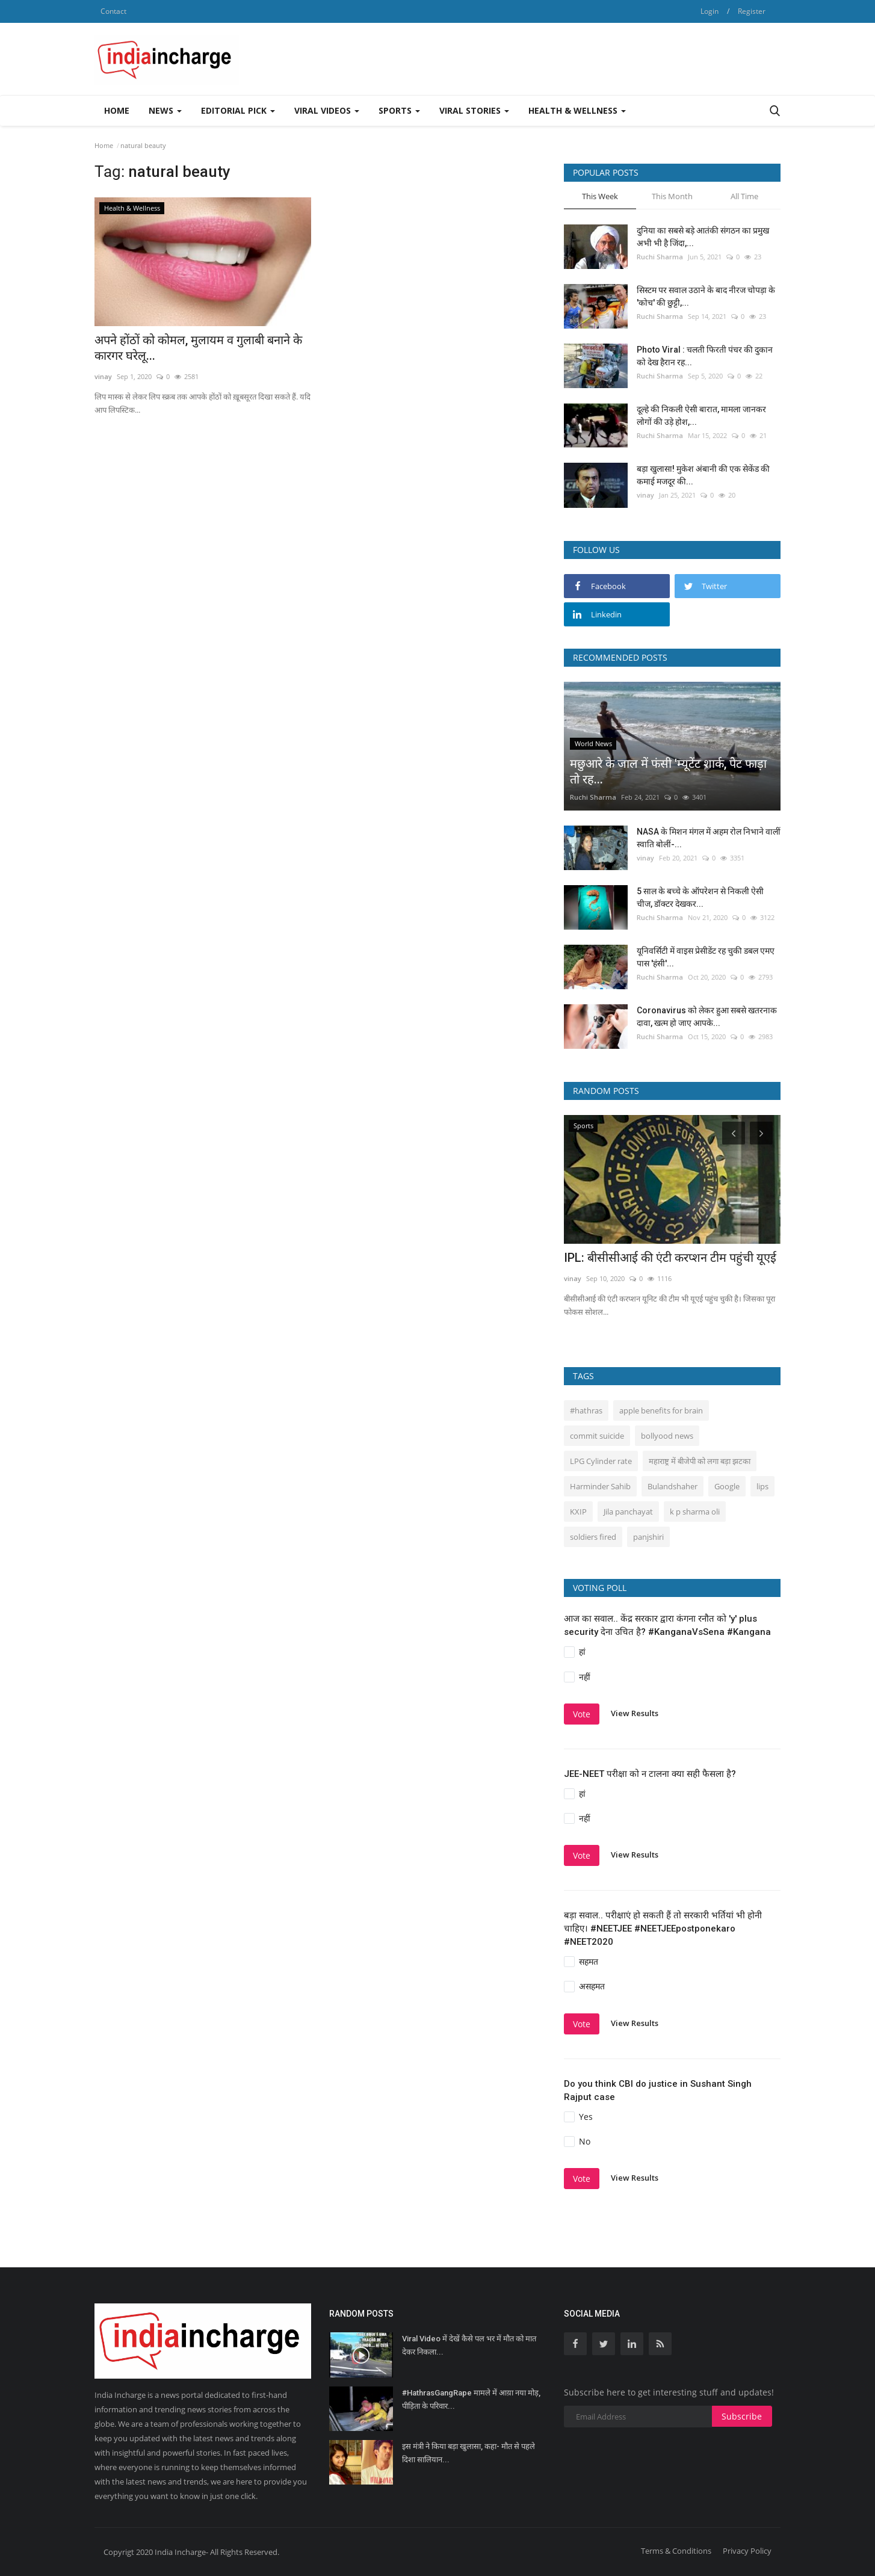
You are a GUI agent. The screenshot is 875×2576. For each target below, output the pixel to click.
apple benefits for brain (661, 1410)
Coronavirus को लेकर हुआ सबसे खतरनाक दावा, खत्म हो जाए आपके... (707, 1016)
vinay (103, 376)
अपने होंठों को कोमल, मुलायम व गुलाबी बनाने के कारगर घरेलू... (198, 348)
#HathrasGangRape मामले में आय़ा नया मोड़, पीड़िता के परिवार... (471, 2399)
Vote (581, 1714)
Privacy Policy (747, 2550)
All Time (744, 196)
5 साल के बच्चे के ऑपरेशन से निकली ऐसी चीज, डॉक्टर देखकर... (700, 897)
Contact (113, 11)
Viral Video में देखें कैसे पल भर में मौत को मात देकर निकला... (469, 2345)
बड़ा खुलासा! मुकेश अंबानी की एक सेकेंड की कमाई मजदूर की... (703, 475)
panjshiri (648, 1536)
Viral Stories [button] (474, 110)
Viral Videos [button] (326, 110)
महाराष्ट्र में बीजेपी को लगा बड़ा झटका (699, 1461)
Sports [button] (399, 110)
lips (762, 1486)
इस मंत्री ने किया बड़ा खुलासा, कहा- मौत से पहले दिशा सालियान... (468, 2453)
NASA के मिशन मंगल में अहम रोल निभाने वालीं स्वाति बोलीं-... (709, 838)
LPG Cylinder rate (601, 1461)
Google (727, 1486)
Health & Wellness (577, 110)
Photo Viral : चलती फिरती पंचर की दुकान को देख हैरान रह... (705, 356)
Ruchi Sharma (660, 256)
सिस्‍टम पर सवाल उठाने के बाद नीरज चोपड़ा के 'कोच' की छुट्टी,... (706, 296)
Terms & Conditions (676, 2550)
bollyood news (667, 1435)
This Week (600, 196)
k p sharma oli (695, 1511)
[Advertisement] (561, 59)
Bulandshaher (672, 1486)
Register (751, 11)
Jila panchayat (628, 1511)
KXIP (578, 1511)
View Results (634, 1713)
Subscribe (742, 2416)
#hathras (586, 1410)
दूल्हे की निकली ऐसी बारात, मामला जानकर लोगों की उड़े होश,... (701, 415)
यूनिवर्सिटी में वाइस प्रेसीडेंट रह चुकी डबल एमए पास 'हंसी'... (706, 957)
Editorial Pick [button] (238, 110)
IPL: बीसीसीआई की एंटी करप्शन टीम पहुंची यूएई (670, 1257)
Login (709, 11)
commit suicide (597, 1435)
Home (116, 110)
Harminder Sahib (600, 1486)
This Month (672, 196)
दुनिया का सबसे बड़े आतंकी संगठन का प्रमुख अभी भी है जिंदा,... (703, 237)
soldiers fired (593, 1536)
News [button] (165, 110)
